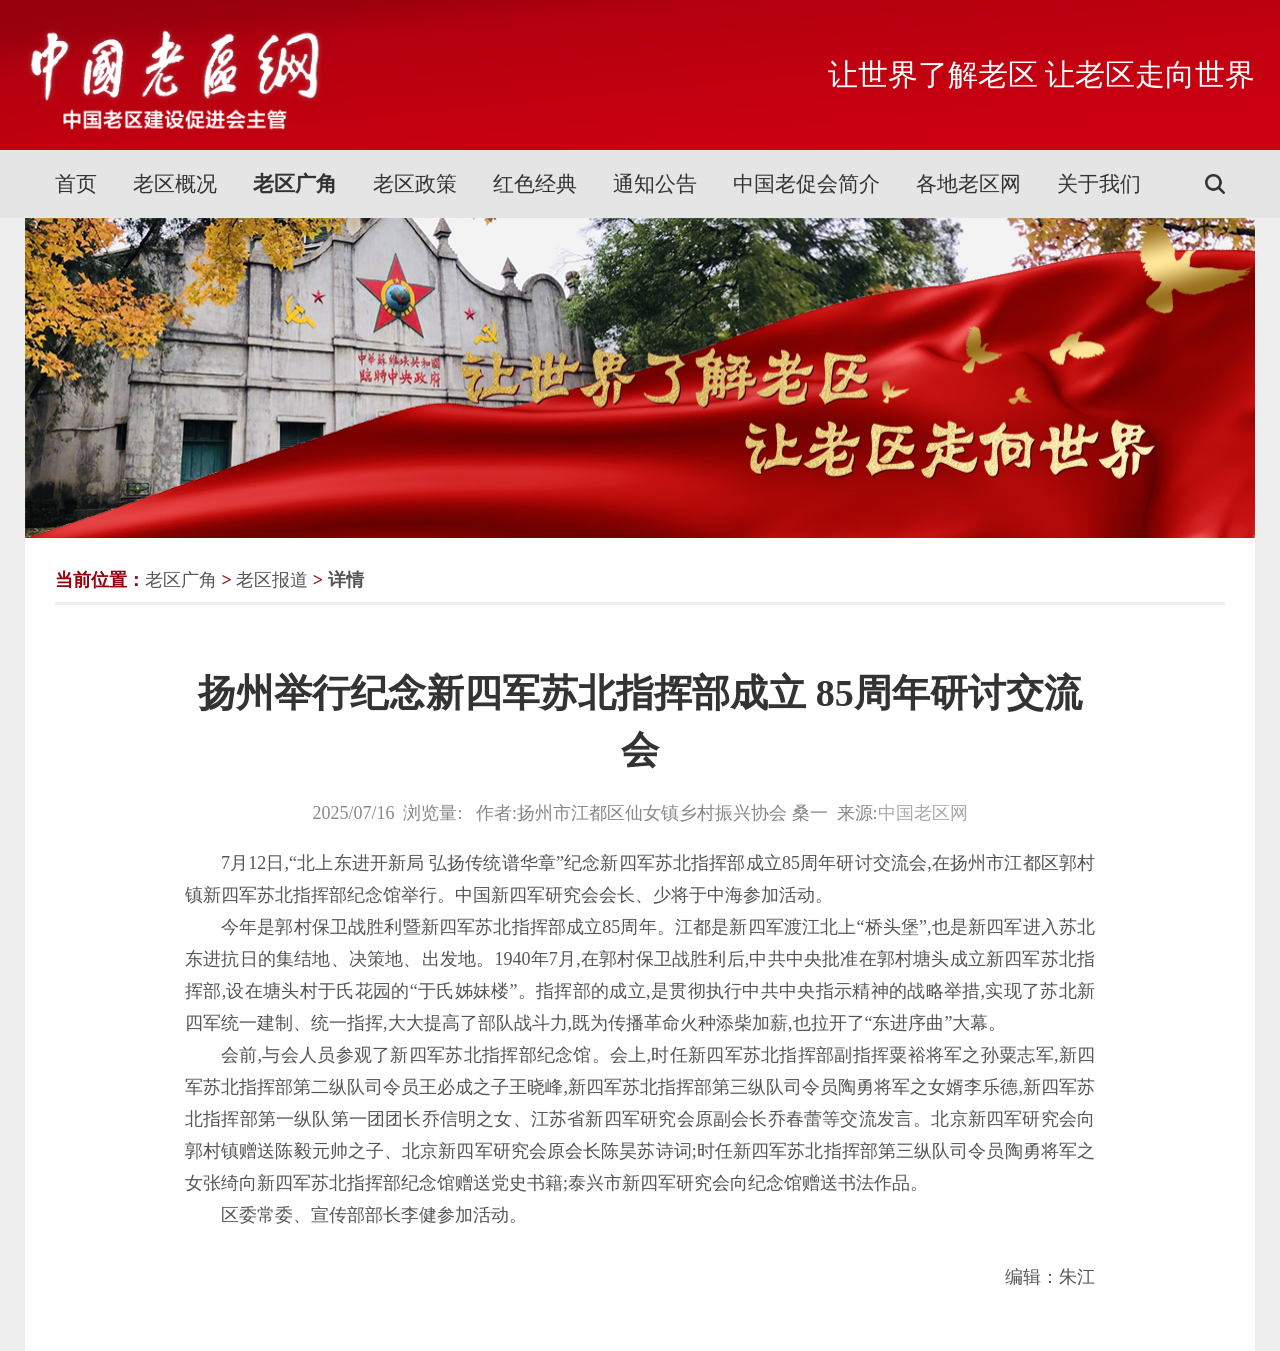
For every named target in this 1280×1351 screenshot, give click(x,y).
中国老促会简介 (806, 184)
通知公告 (655, 184)
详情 (346, 580)
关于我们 (1099, 184)
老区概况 (175, 184)
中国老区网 (923, 813)
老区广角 (295, 184)
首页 (76, 184)
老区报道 (272, 580)
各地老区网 (968, 184)
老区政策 (415, 184)
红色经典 (535, 184)
